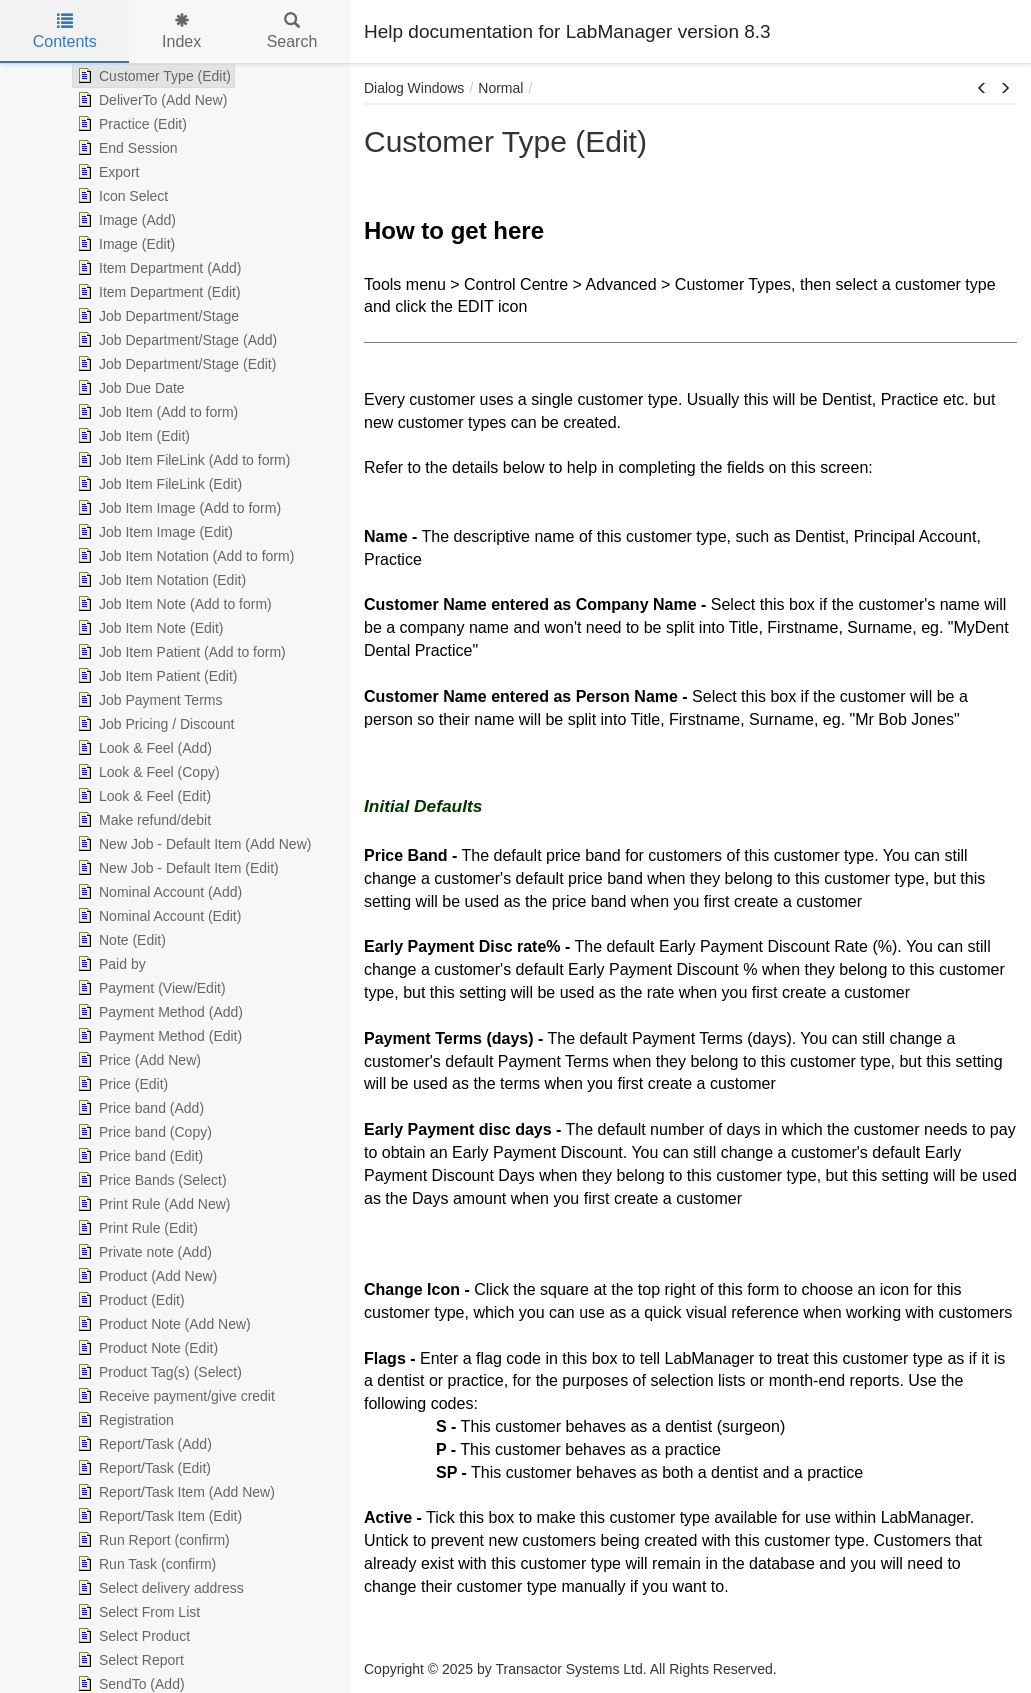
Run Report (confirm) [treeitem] (151, 1540)
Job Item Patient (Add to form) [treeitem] (179, 652)
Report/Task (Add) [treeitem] (142, 1444)
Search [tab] (292, 31)
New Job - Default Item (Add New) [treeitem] (192, 844)
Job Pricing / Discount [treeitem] (153, 724)
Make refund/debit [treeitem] (142, 820)
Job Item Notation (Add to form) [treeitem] (183, 556)
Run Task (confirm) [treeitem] (144, 1564)
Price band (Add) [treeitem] (138, 1108)
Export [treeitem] (106, 172)
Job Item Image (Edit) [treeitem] (153, 532)
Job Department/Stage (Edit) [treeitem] (174, 364)
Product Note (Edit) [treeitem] (145, 1348)
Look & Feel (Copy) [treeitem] (146, 772)
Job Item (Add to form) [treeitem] (155, 412)
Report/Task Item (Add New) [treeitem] (174, 1492)
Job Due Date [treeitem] (129, 388)
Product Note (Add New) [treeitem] (162, 1324)
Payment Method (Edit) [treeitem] (157, 1036)
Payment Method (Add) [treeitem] (158, 1012)
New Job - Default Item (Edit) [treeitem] (176, 868)
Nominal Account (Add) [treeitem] (157, 892)
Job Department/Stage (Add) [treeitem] (175, 340)
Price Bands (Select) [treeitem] (150, 1180)
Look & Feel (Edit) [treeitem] (142, 796)
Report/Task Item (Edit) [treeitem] (157, 1516)
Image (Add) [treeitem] (124, 220)
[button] (982, 89)
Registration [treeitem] (123, 1420)
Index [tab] (181, 31)
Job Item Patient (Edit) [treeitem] (155, 676)
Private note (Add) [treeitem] (142, 1252)
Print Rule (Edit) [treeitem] (135, 1228)
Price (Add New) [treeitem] (137, 1060)
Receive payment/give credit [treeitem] (174, 1396)
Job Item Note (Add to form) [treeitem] (172, 604)
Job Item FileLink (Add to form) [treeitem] (181, 460)
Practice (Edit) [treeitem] (130, 124)
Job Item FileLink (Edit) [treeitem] (157, 484)
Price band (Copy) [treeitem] (142, 1132)
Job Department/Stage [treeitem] (156, 316)
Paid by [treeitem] (109, 964)
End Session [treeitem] (125, 148)
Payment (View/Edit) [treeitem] (149, 988)
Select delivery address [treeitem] (158, 1588)
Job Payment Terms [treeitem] (147, 700)
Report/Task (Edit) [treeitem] (142, 1468)
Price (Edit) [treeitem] (120, 1084)
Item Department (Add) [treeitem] (157, 268)
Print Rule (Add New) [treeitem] (152, 1204)
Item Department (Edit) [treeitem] (157, 292)
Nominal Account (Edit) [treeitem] (157, 916)
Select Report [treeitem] (128, 1660)
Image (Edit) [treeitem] (124, 244)
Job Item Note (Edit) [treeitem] (148, 628)
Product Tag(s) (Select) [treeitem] (157, 1372)
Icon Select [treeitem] (120, 196)
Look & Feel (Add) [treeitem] (142, 748)
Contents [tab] (65, 31)
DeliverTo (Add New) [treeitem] (150, 100)
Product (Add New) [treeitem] (145, 1276)
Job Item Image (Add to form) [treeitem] (177, 508)
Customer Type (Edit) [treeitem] (152, 76)
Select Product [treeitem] (131, 1636)
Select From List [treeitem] (136, 1612)
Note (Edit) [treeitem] (119, 940)
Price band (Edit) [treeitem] (138, 1156)
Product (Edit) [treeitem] (129, 1300)
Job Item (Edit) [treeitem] (131, 436)
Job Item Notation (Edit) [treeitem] (159, 580)
